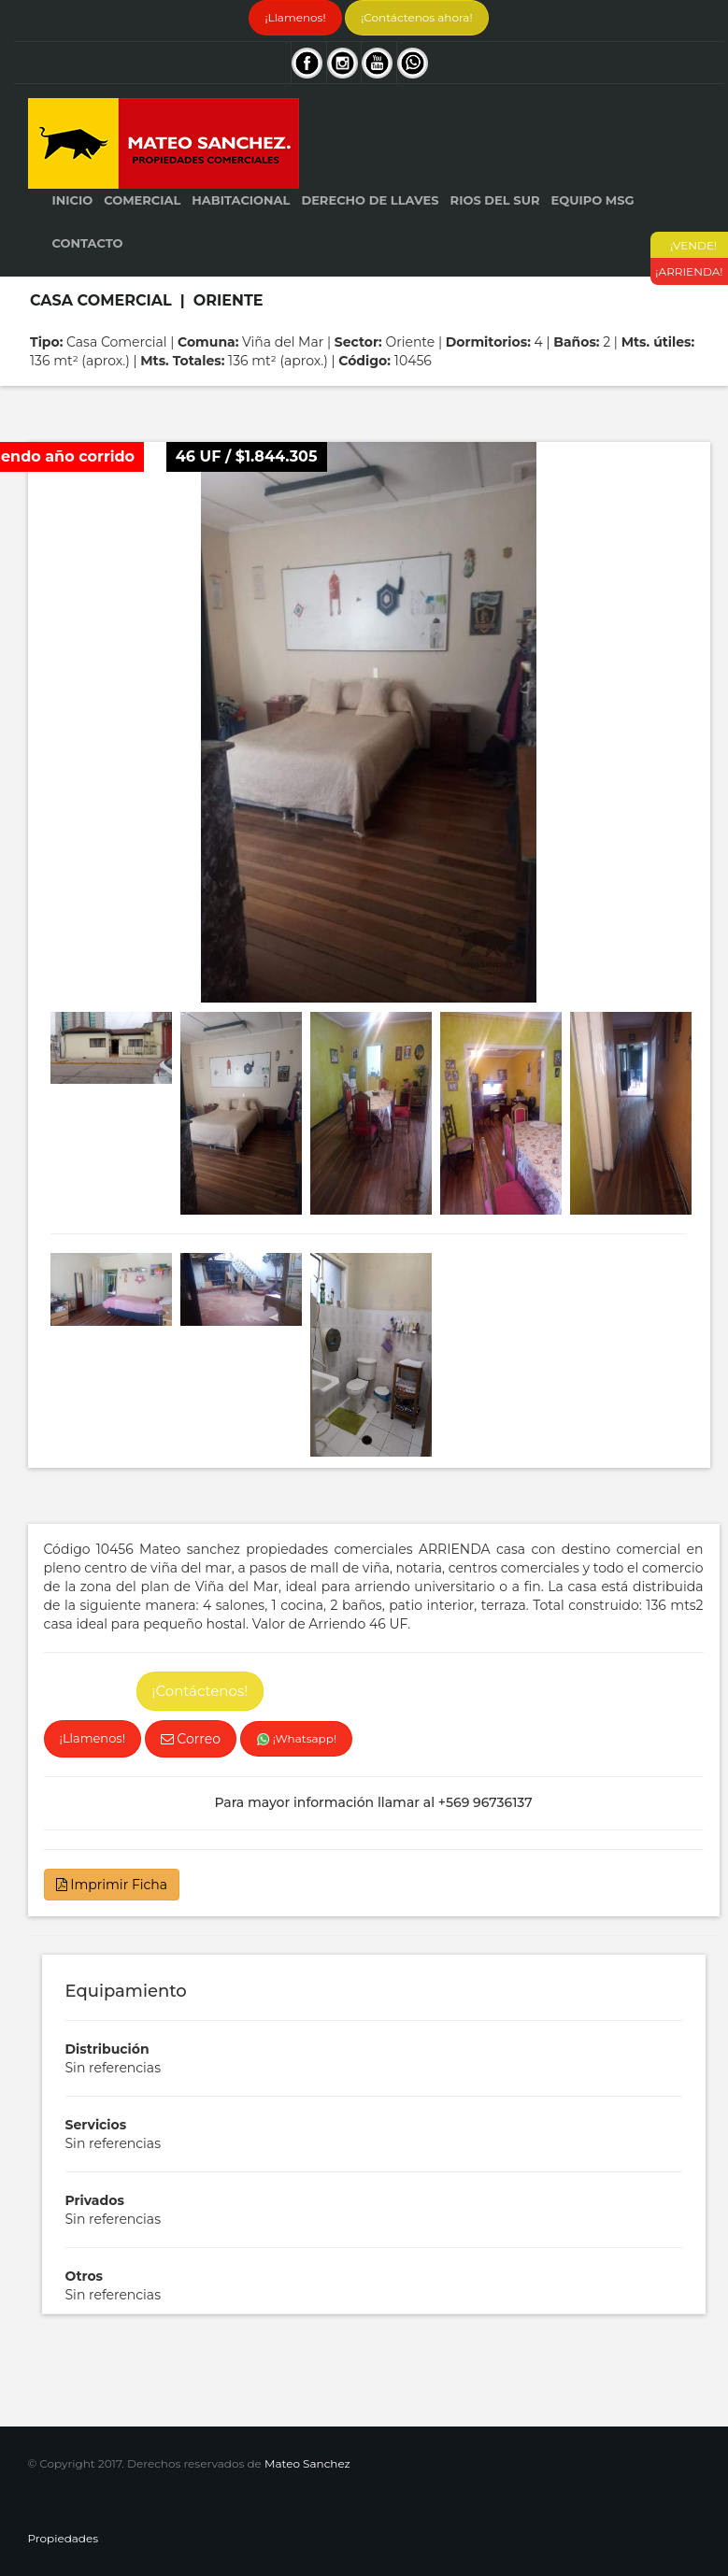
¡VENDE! (689, 245)
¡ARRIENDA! (688, 271)
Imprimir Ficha (112, 1884)
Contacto (87, 242)
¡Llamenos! (294, 17)
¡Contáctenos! (200, 1691)
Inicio (72, 199)
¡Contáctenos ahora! (416, 17)
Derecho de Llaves (369, 199)
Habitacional (241, 199)
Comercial (142, 199)
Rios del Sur (495, 199)
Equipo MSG (592, 199)
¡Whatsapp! (296, 1738)
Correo (191, 1738)
